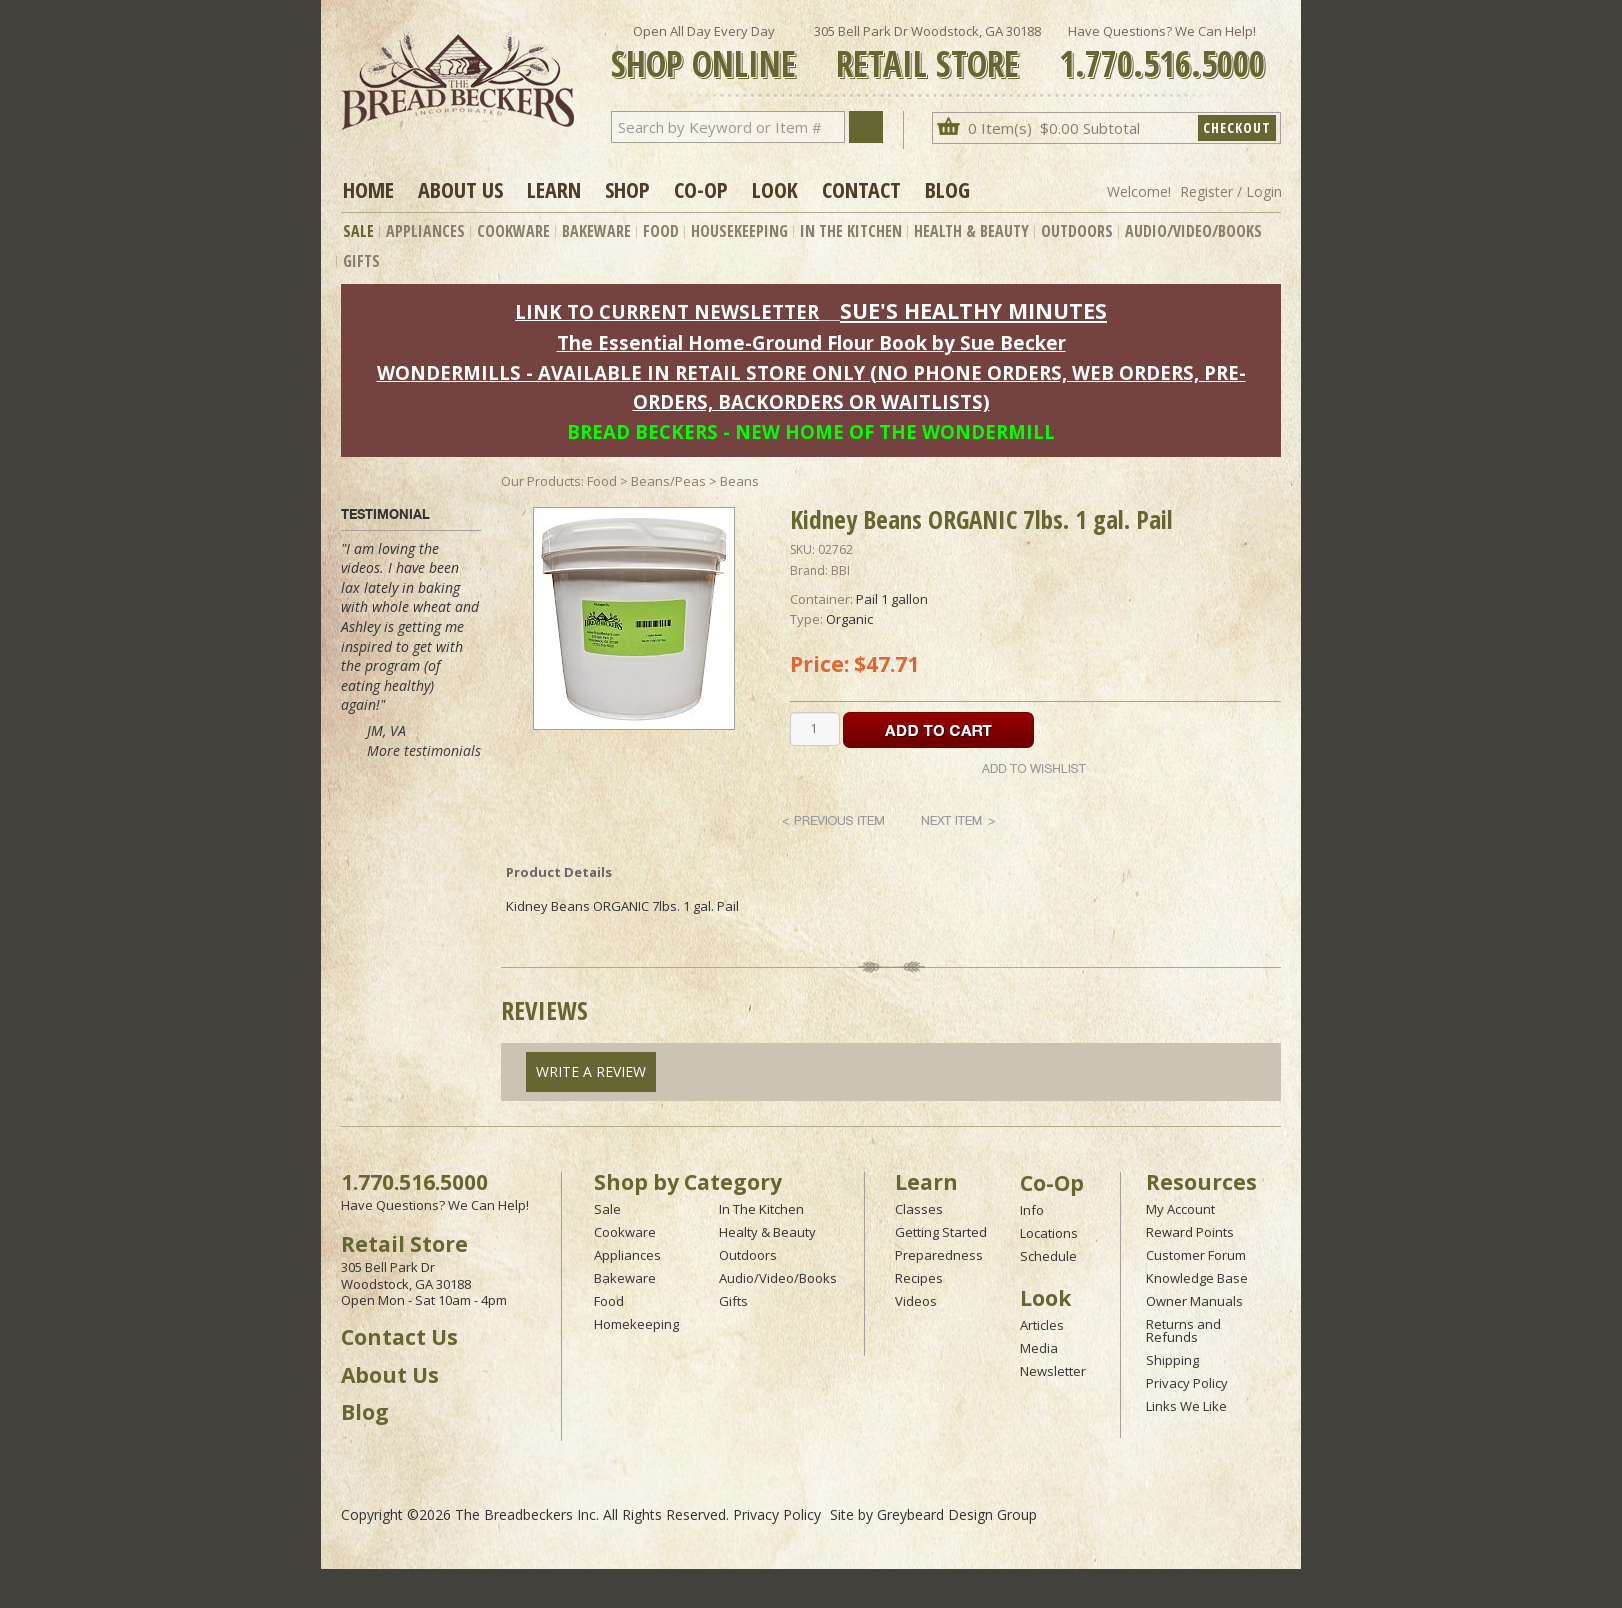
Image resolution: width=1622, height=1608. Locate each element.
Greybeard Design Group (957, 1514)
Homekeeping (636, 1324)
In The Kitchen (851, 231)
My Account (1180, 1209)
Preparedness (939, 1255)
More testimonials (424, 750)
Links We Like (1186, 1406)
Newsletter (1053, 1371)
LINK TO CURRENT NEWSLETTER (667, 311)
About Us (460, 189)
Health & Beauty (971, 231)
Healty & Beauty (767, 1232)
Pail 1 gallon (892, 599)
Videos (916, 1301)
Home (368, 189)
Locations (1049, 1233)
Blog (947, 189)
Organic (849, 619)
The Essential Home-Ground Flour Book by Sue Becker (811, 342)
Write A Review (591, 1071)
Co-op (701, 189)
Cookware (513, 231)
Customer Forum (1196, 1255)
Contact (861, 189)
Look (775, 189)
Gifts (361, 261)
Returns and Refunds (1183, 1330)
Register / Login (1231, 191)
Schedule (1048, 1256)
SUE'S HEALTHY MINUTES (973, 310)
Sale (358, 231)
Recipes (919, 1278)
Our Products (541, 481)
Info (1032, 1210)
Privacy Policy (1187, 1383)
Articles (1042, 1325)
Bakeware (596, 231)
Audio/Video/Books (1193, 231)
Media (1039, 1348)
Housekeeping (739, 231)
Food (661, 231)
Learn (554, 189)
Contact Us (399, 1337)
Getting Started (941, 1232)
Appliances (425, 231)
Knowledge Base (1197, 1278)
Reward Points (1190, 1232)
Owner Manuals (1194, 1301)
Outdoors (1077, 231)
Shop (627, 189)
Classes (919, 1209)
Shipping (1172, 1360)
